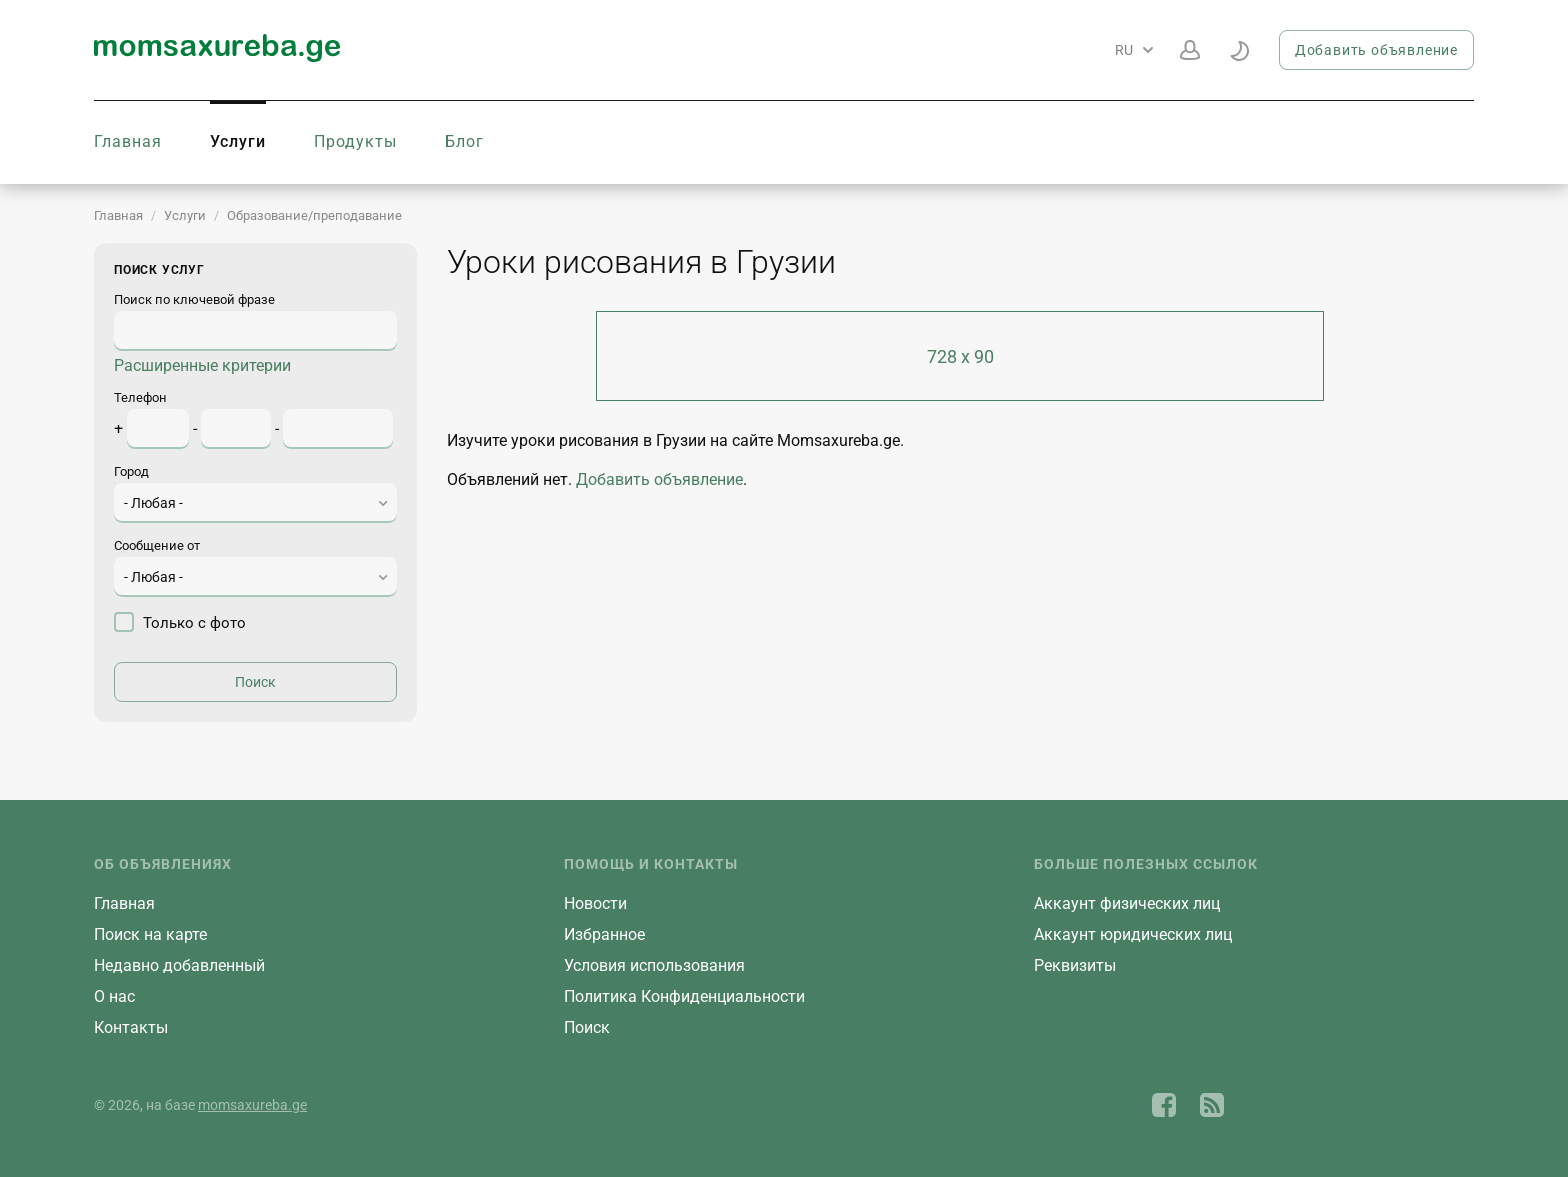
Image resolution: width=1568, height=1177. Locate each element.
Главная (128, 141)
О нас (114, 996)
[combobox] (255, 503)
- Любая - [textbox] (153, 503)
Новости (595, 903)
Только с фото (180, 622)
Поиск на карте (150, 934)
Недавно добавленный (179, 965)
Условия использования (654, 965)
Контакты (131, 1027)
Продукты (355, 141)
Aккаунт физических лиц (1127, 903)
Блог (464, 141)
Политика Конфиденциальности (684, 996)
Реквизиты (1075, 965)
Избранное (604, 934)
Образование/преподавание (314, 215)
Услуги (238, 141)
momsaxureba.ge (252, 1105)
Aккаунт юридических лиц (1133, 934)
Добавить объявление (1376, 50)
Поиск (587, 1027)
